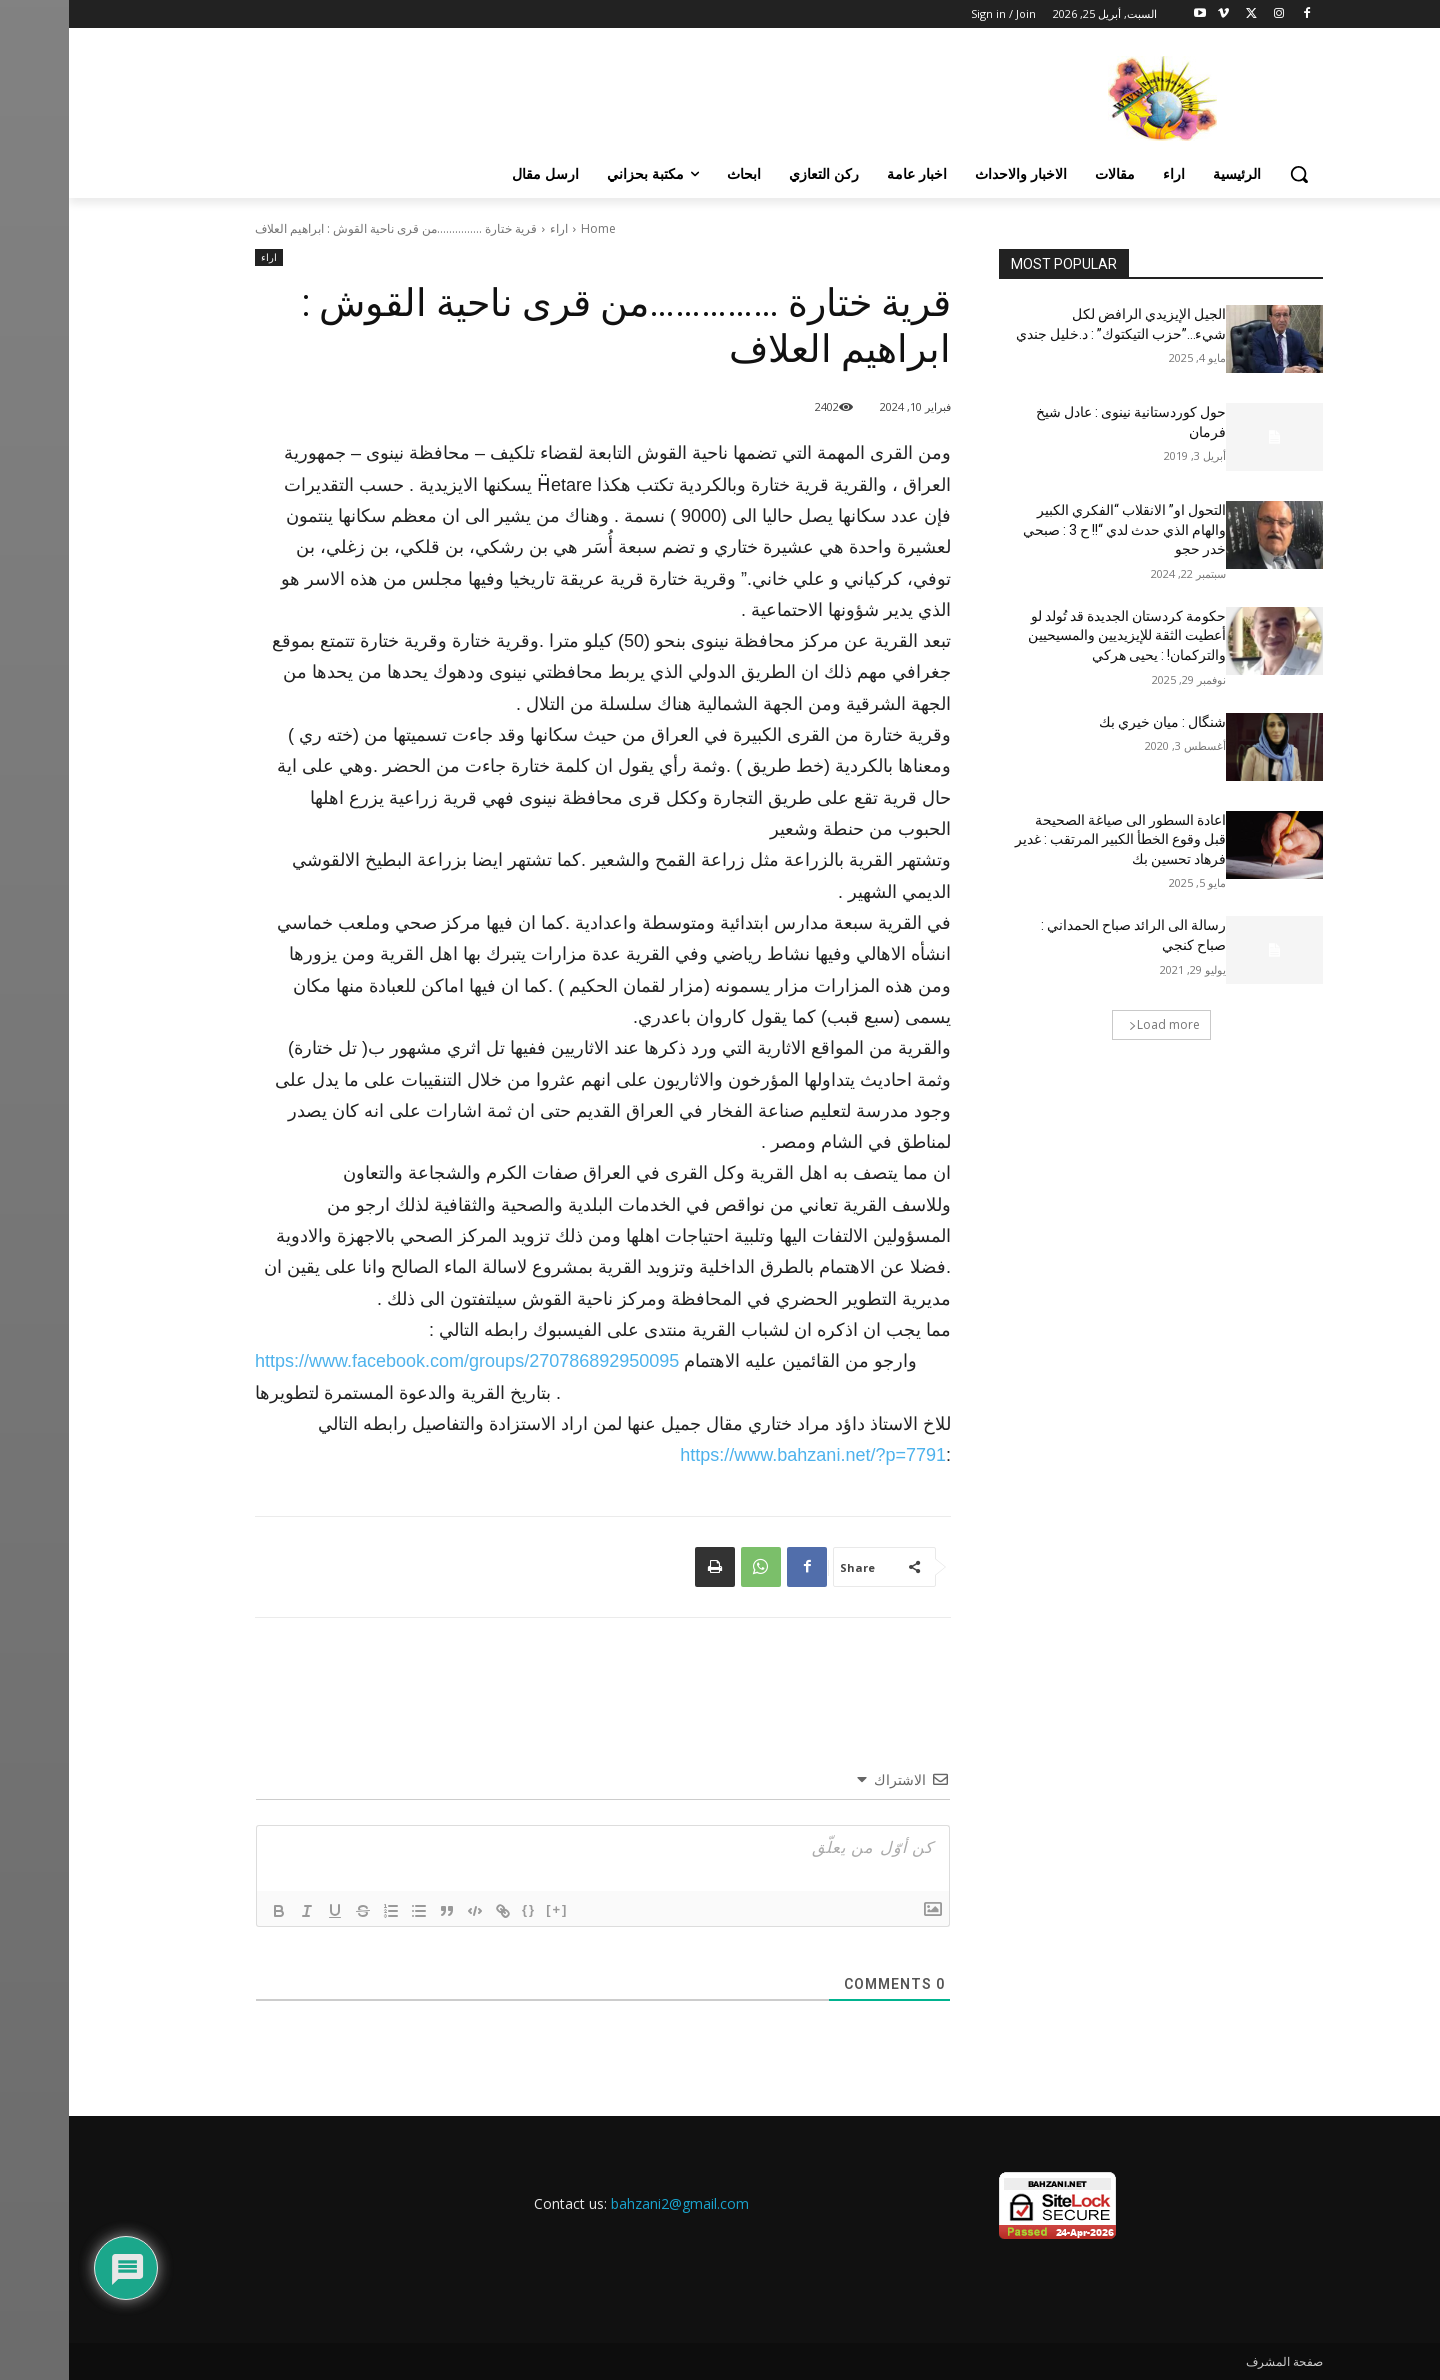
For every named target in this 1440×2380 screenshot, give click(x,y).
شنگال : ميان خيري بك (1093, 722)
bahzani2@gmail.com (611, 2203)
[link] (398, 1361)
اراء (490, 228)
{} (460, 1909)
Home (529, 228)
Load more (1095, 1024)
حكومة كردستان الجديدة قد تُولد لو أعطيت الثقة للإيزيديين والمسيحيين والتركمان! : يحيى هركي (1058, 635)
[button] (1230, 174)
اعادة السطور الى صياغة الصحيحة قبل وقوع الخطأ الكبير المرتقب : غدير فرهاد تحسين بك (1051, 839)
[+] (488, 1909)
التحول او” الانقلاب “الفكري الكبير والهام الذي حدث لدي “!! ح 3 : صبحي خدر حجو (1055, 529)
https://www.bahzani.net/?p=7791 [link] (744, 1455)
